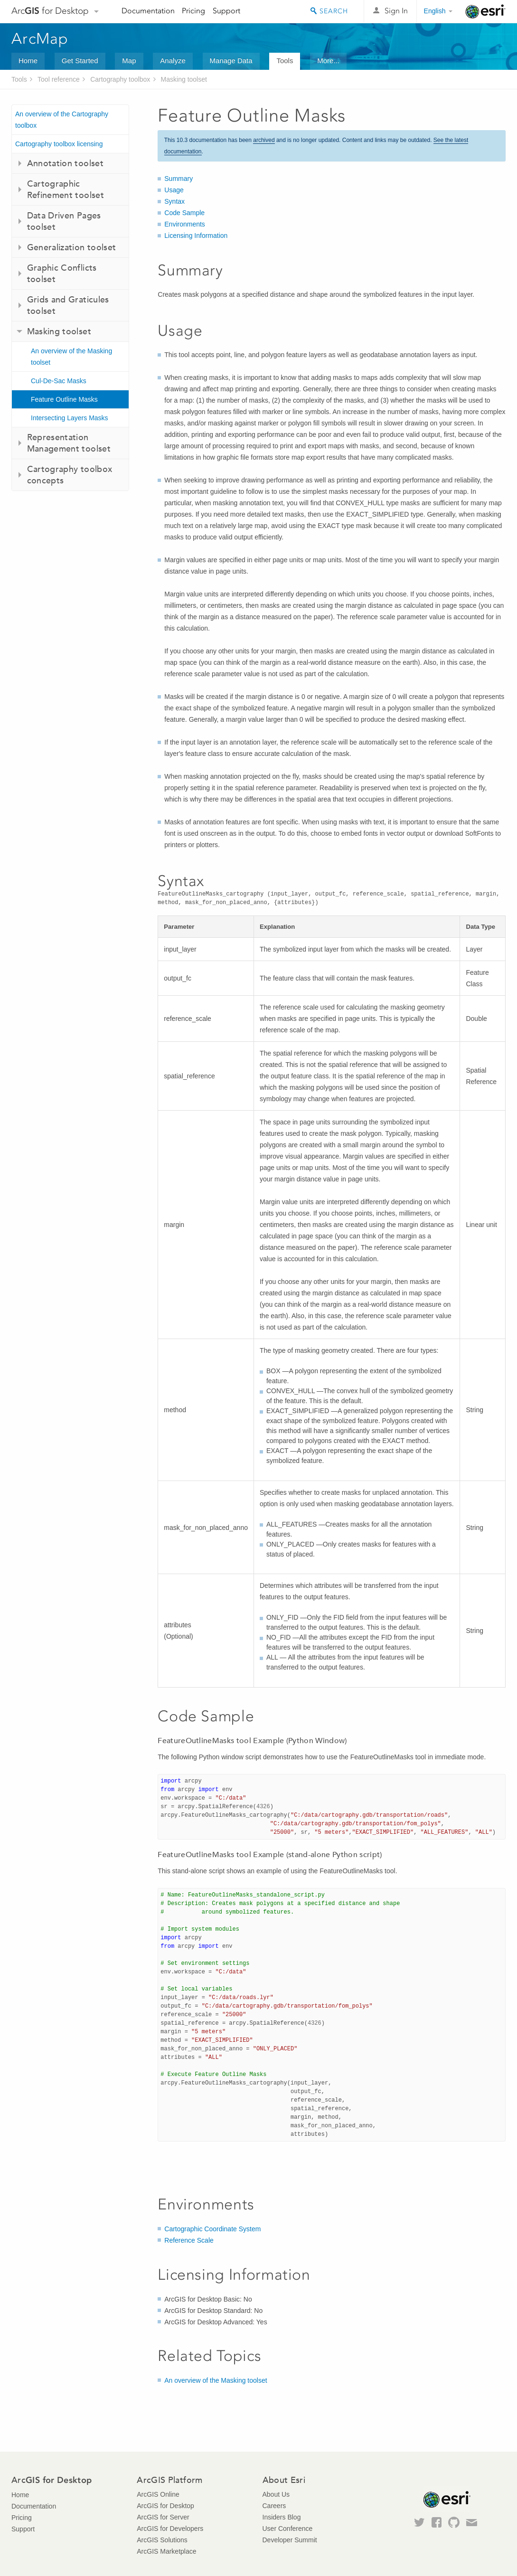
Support (226, 10)
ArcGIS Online (158, 2494)
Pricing (193, 10)
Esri (485, 11)
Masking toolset (184, 79)
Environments (184, 224)
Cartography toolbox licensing (59, 144)
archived (263, 140)
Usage (173, 190)
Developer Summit (290, 2540)
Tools (284, 61)
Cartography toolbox (120, 79)
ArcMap (40, 38)
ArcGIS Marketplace (166, 2551)
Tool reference (59, 79)
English (435, 11)
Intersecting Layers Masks (69, 418)
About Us (276, 2494)
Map (129, 61)
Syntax (174, 201)
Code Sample (184, 213)
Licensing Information (195, 235)
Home (28, 61)
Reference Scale (189, 2240)
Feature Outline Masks (64, 399)
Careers (274, 2506)
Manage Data (231, 61)
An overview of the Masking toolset (71, 356)
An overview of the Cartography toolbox (61, 119)
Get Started (80, 61)
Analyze (172, 61)
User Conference (288, 2528)
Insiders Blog (282, 2517)
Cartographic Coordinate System (212, 2229)
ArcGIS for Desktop (165, 2506)
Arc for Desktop (50, 10)
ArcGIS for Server (163, 2517)
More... (328, 61)
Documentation (148, 10)
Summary (178, 178)
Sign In (396, 10)
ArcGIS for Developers (170, 2528)
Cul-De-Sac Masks (58, 381)
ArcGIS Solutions (162, 2540)
